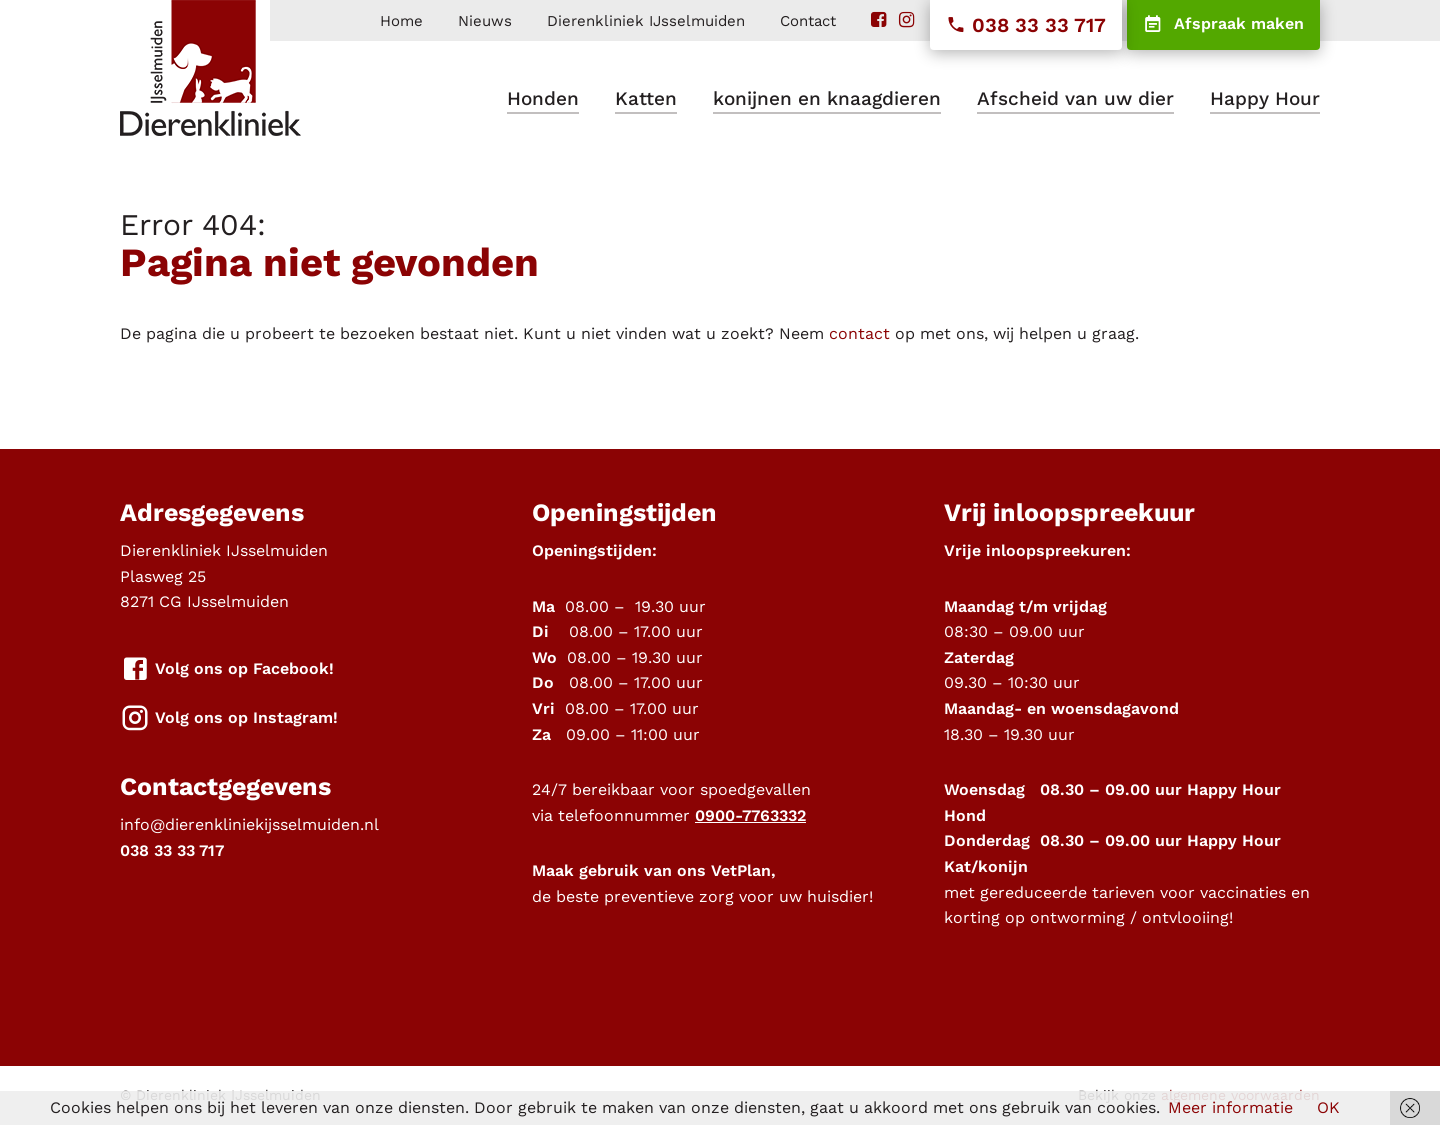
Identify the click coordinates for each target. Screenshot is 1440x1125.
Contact (808, 21)
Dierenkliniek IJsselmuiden (646, 21)
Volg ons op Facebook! (227, 669)
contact (859, 333)
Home (401, 21)
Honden (543, 98)
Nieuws (485, 21)
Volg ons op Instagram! (229, 718)
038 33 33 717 (1026, 25)
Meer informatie (1230, 1107)
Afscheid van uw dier (1075, 98)
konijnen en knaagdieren (827, 98)
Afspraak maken (1223, 25)
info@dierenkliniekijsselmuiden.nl (249, 824)
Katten (646, 98)
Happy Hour (1265, 98)
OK (1328, 1107)
